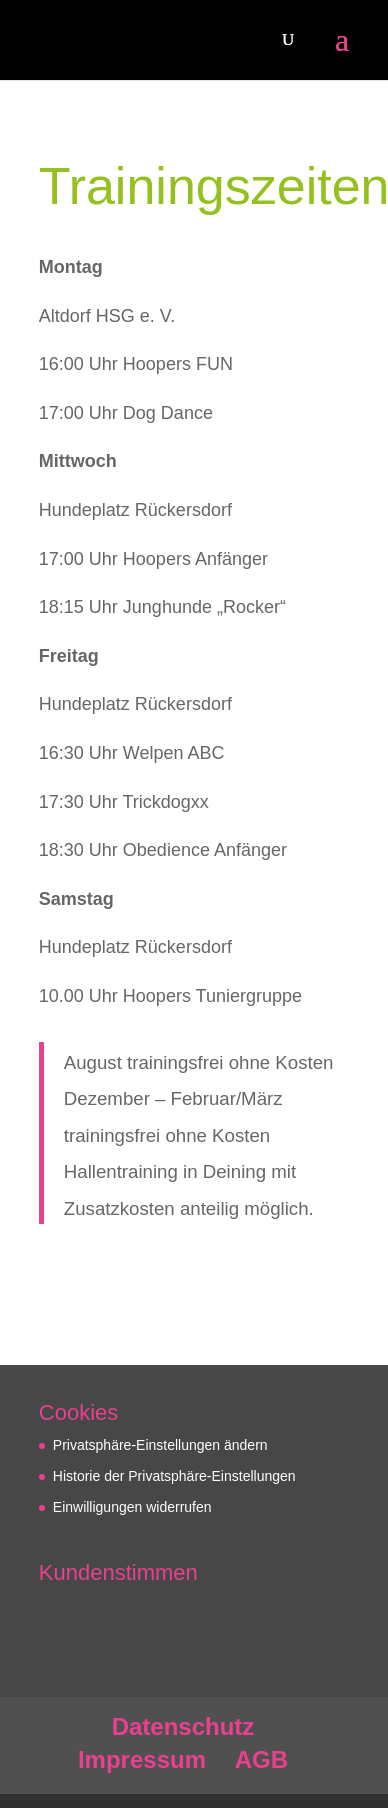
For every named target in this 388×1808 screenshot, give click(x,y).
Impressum (142, 1759)
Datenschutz (183, 1726)
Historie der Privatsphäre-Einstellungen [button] (174, 1476)
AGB (261, 1759)
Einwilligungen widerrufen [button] (132, 1507)
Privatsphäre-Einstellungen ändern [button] (160, 1445)
